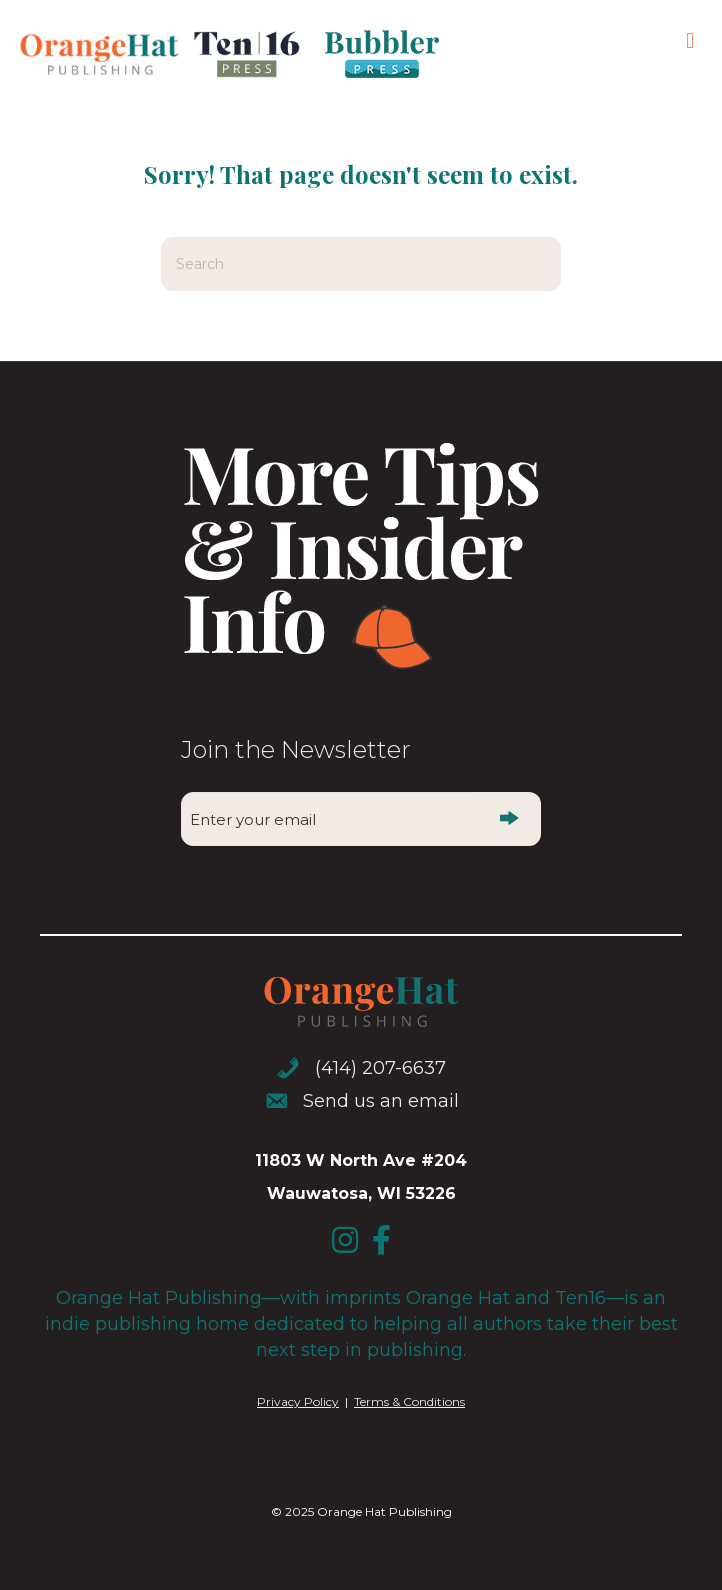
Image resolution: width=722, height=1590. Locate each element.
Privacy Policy (298, 1401)
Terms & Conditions (409, 1401)
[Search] (361, 264)
